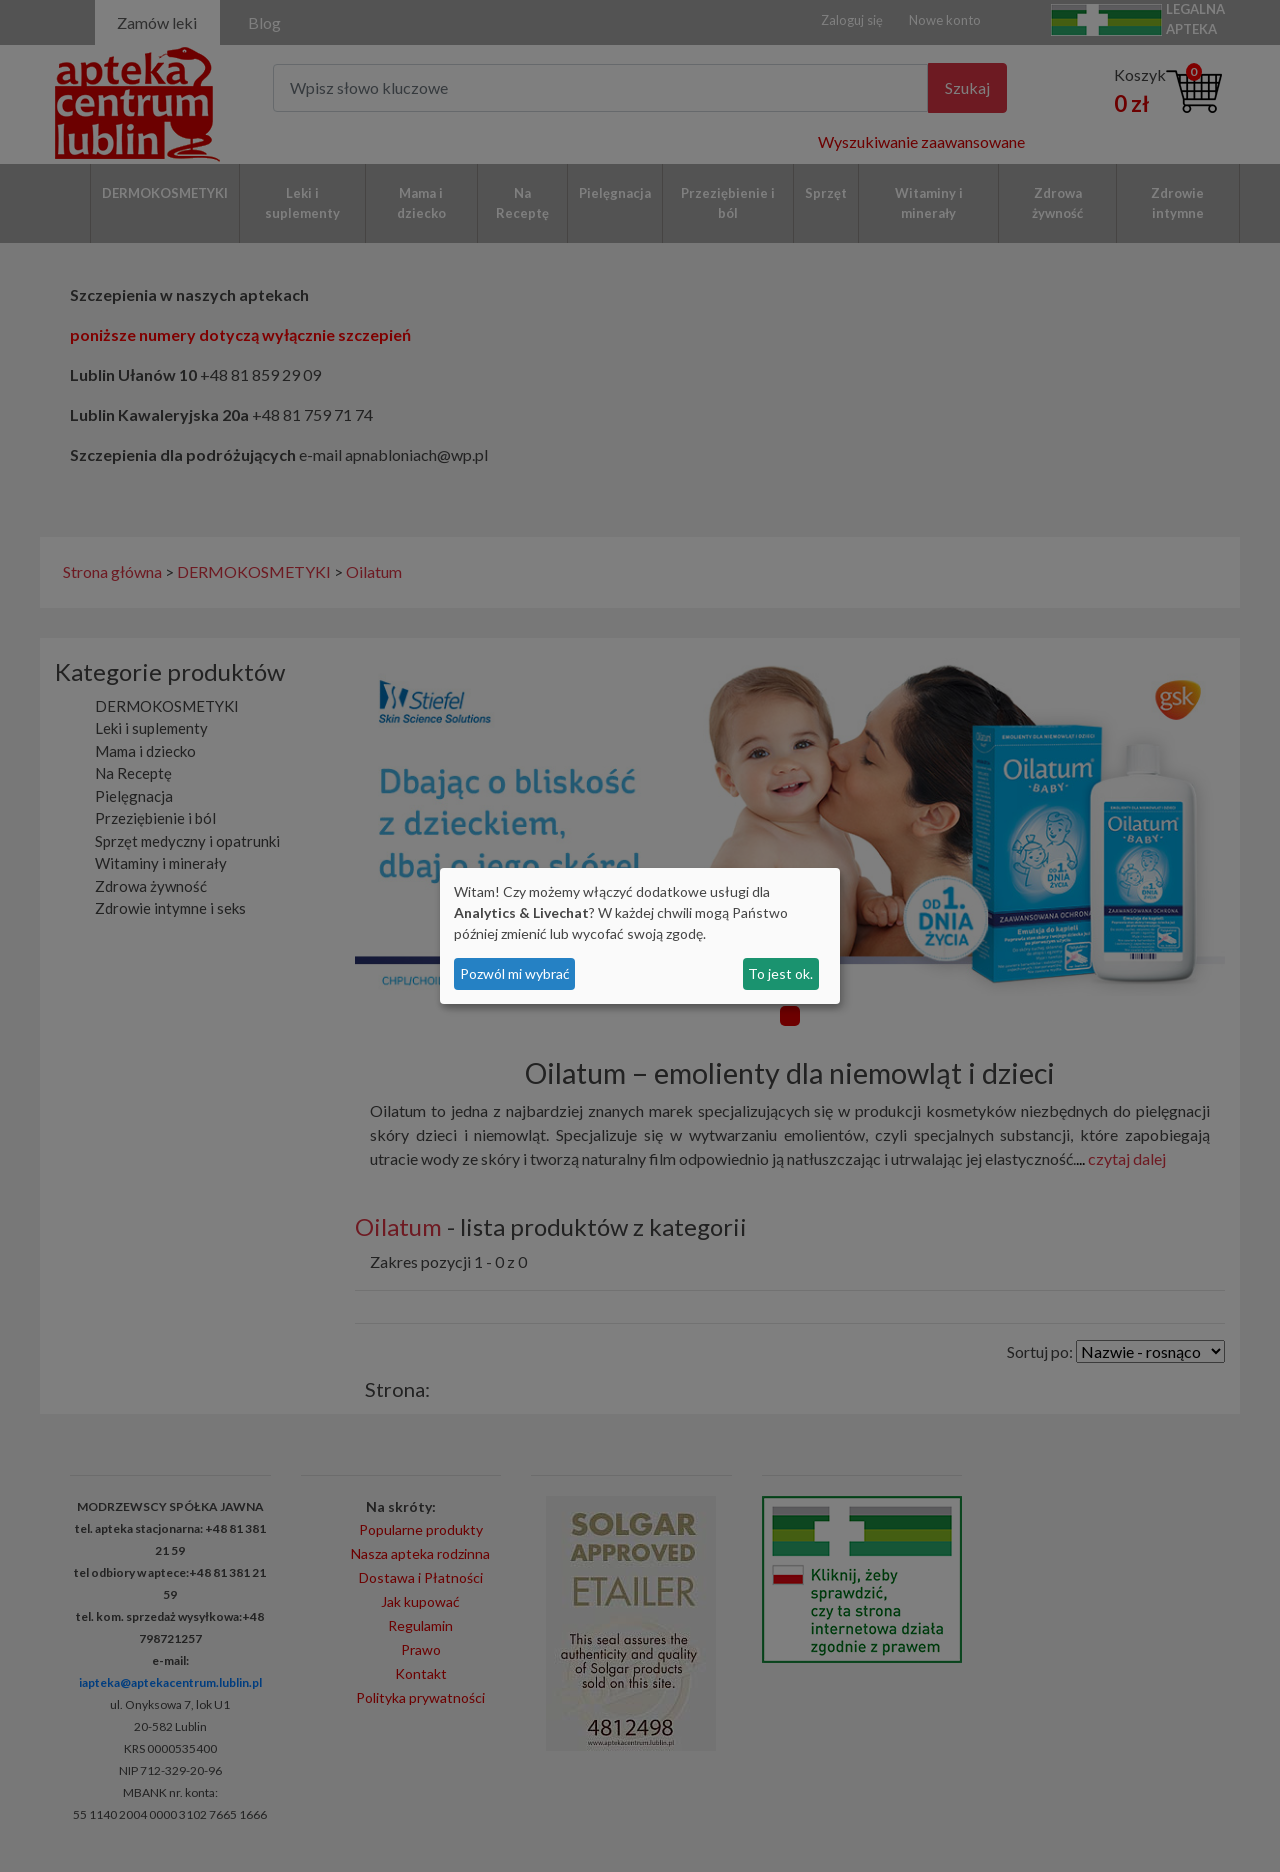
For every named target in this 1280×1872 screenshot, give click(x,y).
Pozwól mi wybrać (515, 973)
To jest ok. (780, 973)
